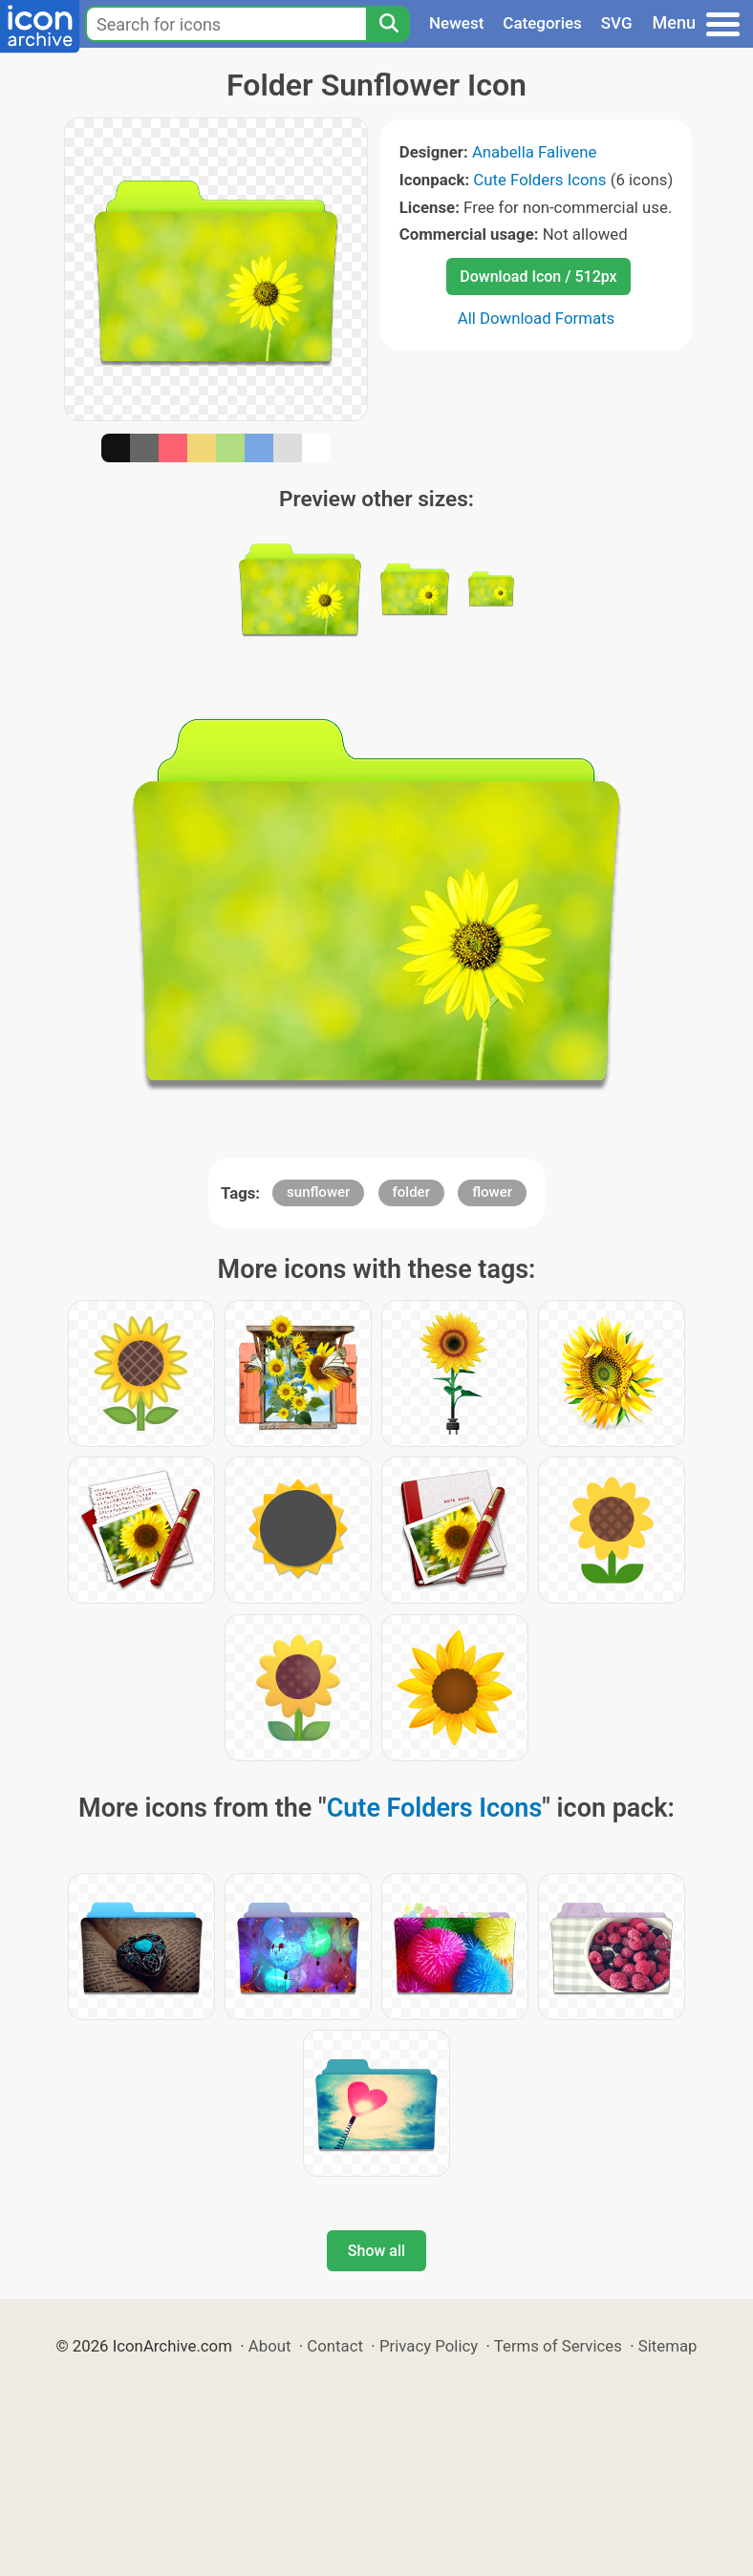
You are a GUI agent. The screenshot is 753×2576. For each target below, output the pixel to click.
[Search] (388, 24)
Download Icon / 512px (538, 276)
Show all (376, 2251)
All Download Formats (536, 318)
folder (411, 1192)
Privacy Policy (428, 2345)
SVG (617, 22)
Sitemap (668, 2345)
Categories (542, 22)
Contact (335, 2345)
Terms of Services (558, 2345)
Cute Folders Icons (539, 179)
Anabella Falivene (534, 151)
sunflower (318, 1192)
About (269, 2345)
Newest (456, 22)
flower (492, 1192)
